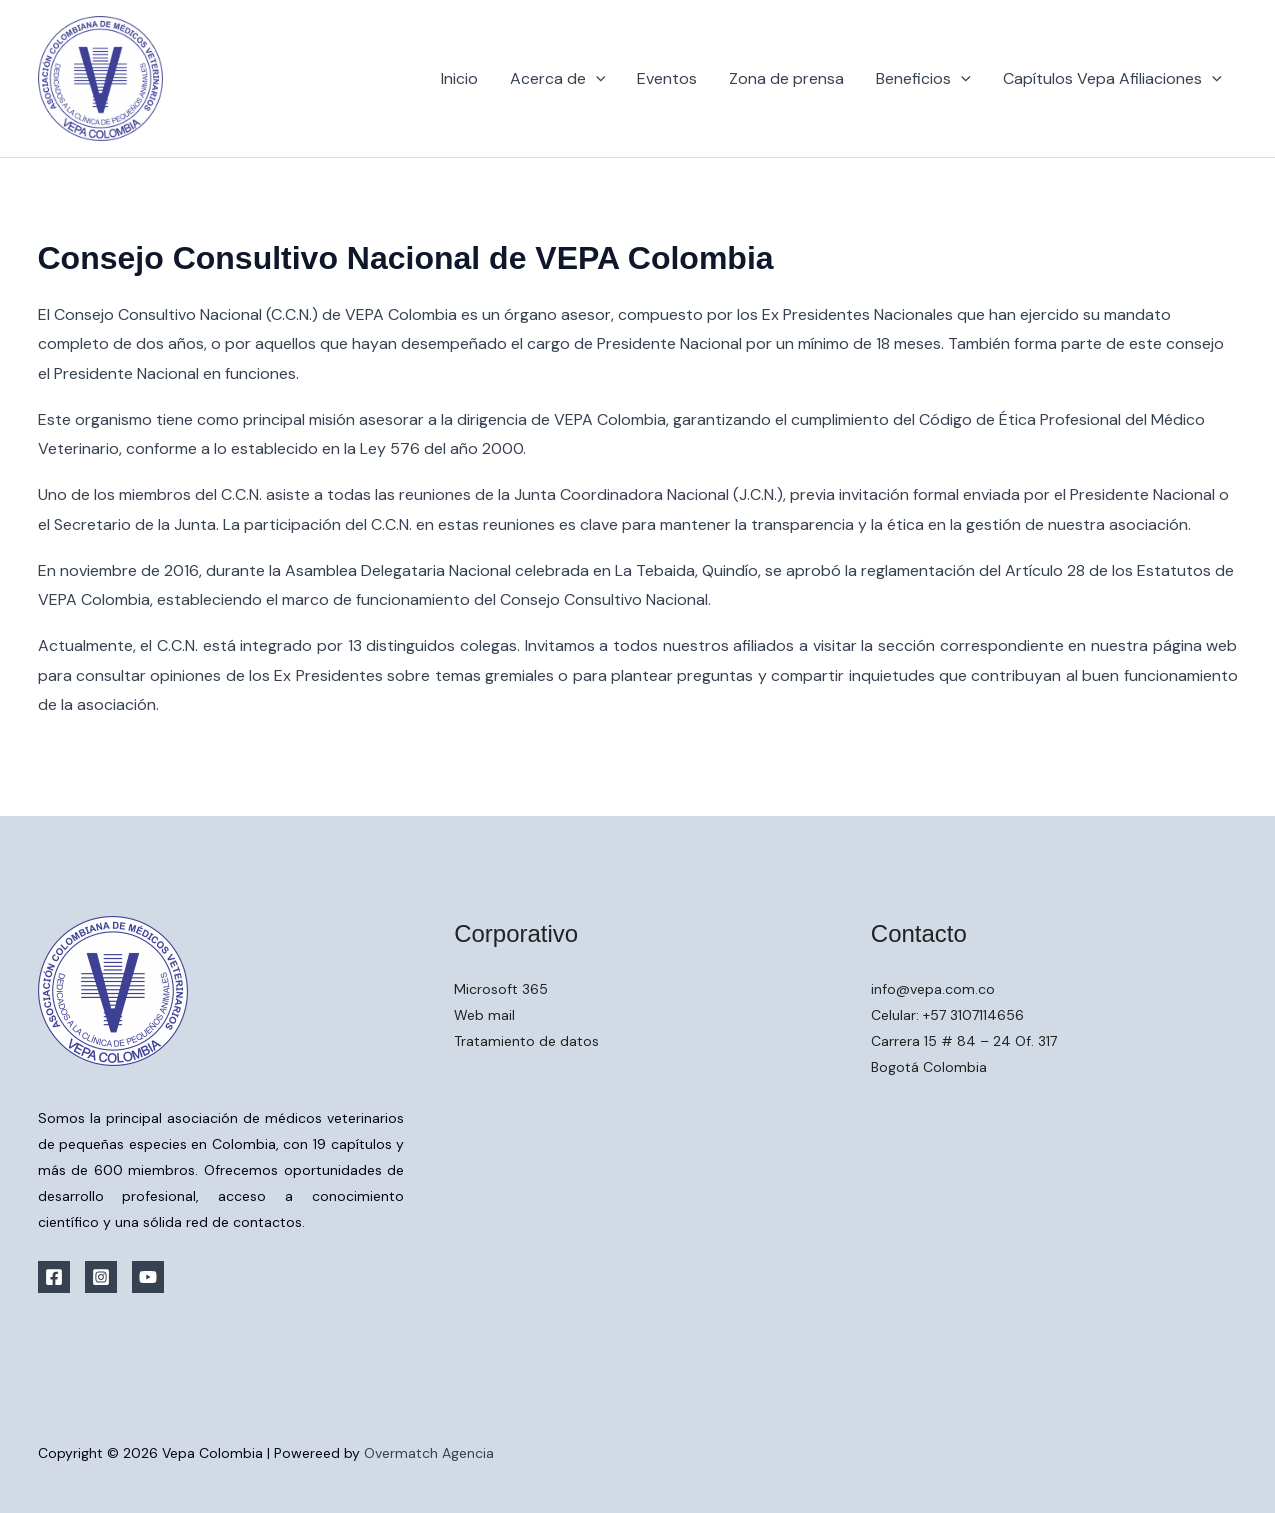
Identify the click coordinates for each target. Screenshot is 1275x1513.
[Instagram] (101, 1277)
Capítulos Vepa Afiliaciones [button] (1112, 79)
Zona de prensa (786, 78)
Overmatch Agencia (429, 1453)
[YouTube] (148, 1277)
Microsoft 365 (501, 989)
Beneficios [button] (923, 79)
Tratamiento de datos (526, 1041)
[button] (596, 79)
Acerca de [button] (558, 79)
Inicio (459, 78)
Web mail (484, 1015)
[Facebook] (54, 1277)
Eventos (667, 78)
